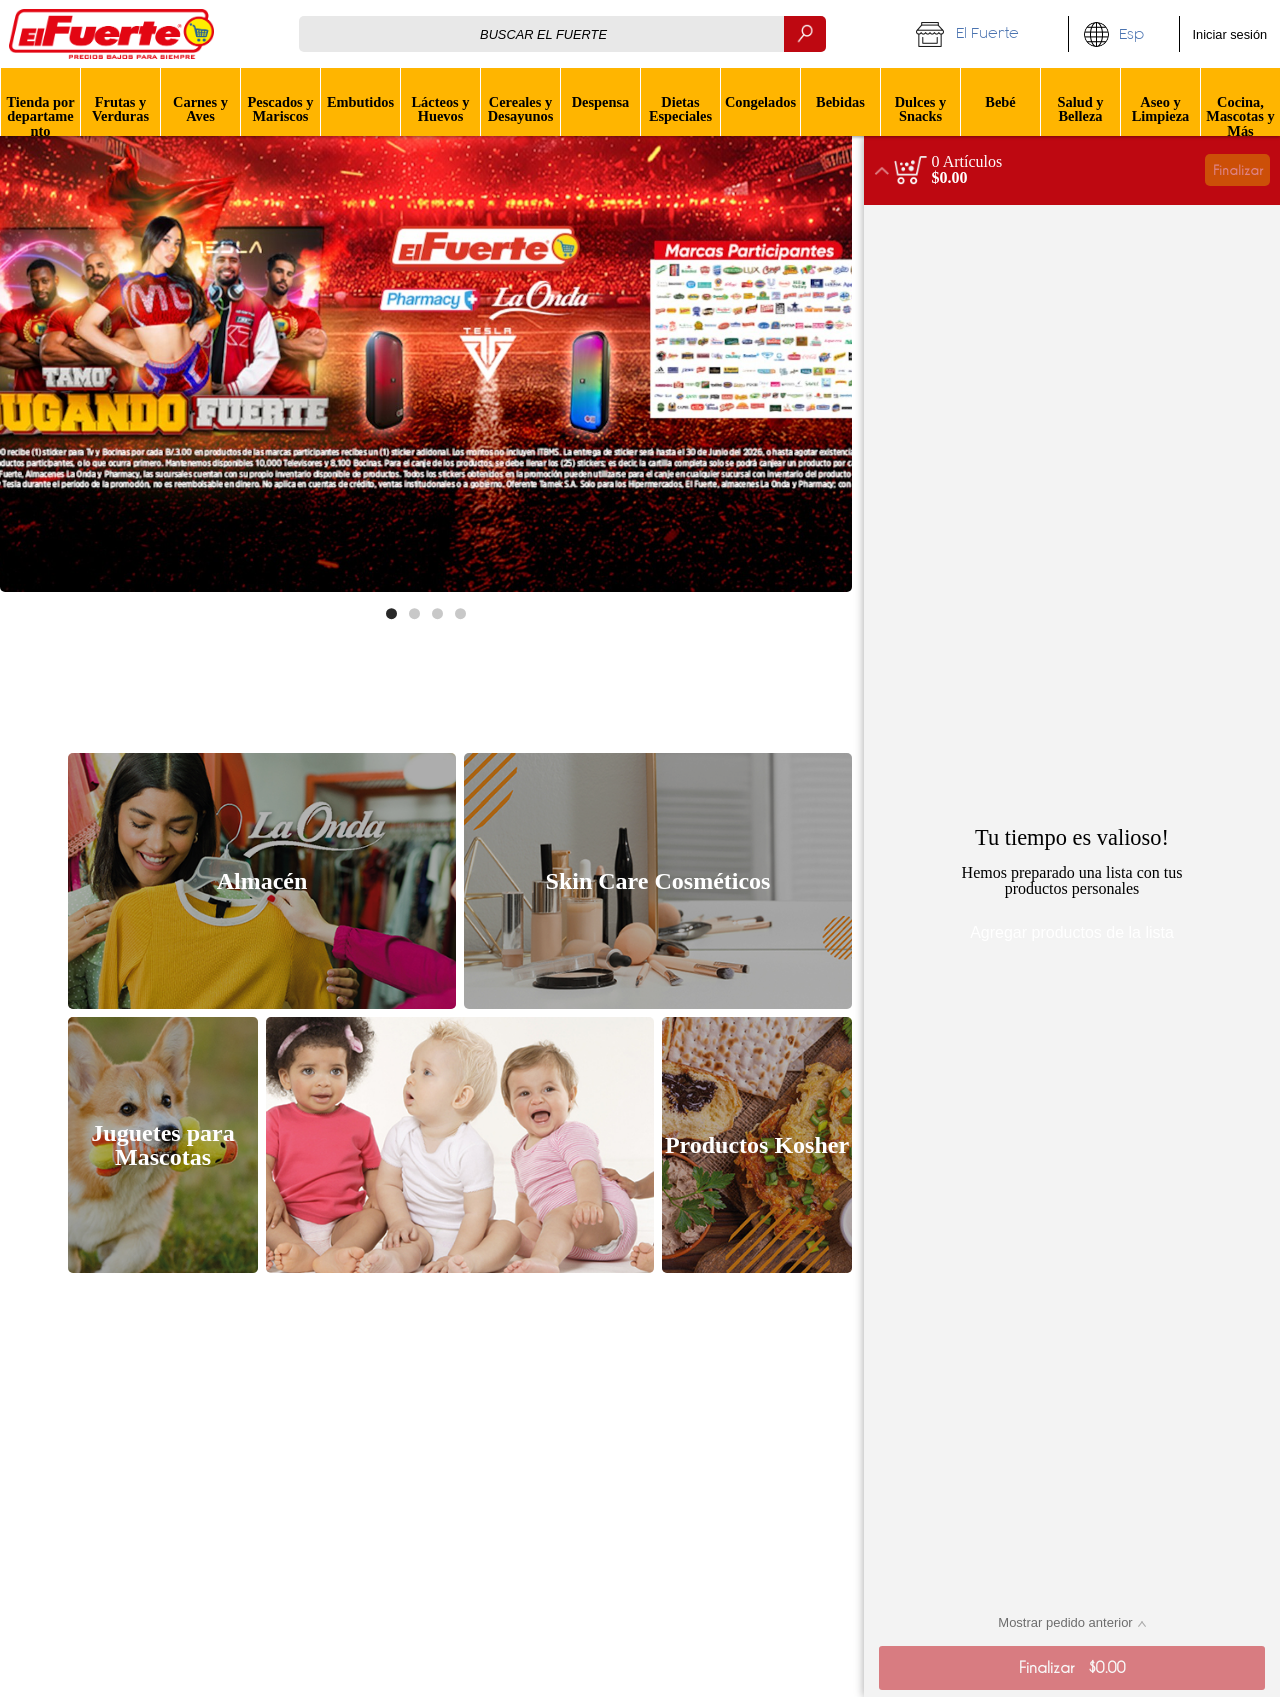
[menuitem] (40, 102)
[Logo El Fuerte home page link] (112, 34)
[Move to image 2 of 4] (414, 613)
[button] (985, 34)
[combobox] (562, 33)
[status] (967, 162)
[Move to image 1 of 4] (391, 613)
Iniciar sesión (1230, 34)
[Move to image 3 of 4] (437, 613)
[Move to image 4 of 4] (460, 613)
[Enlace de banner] (426, 354)
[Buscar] (805, 33)
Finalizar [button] (1238, 169)
